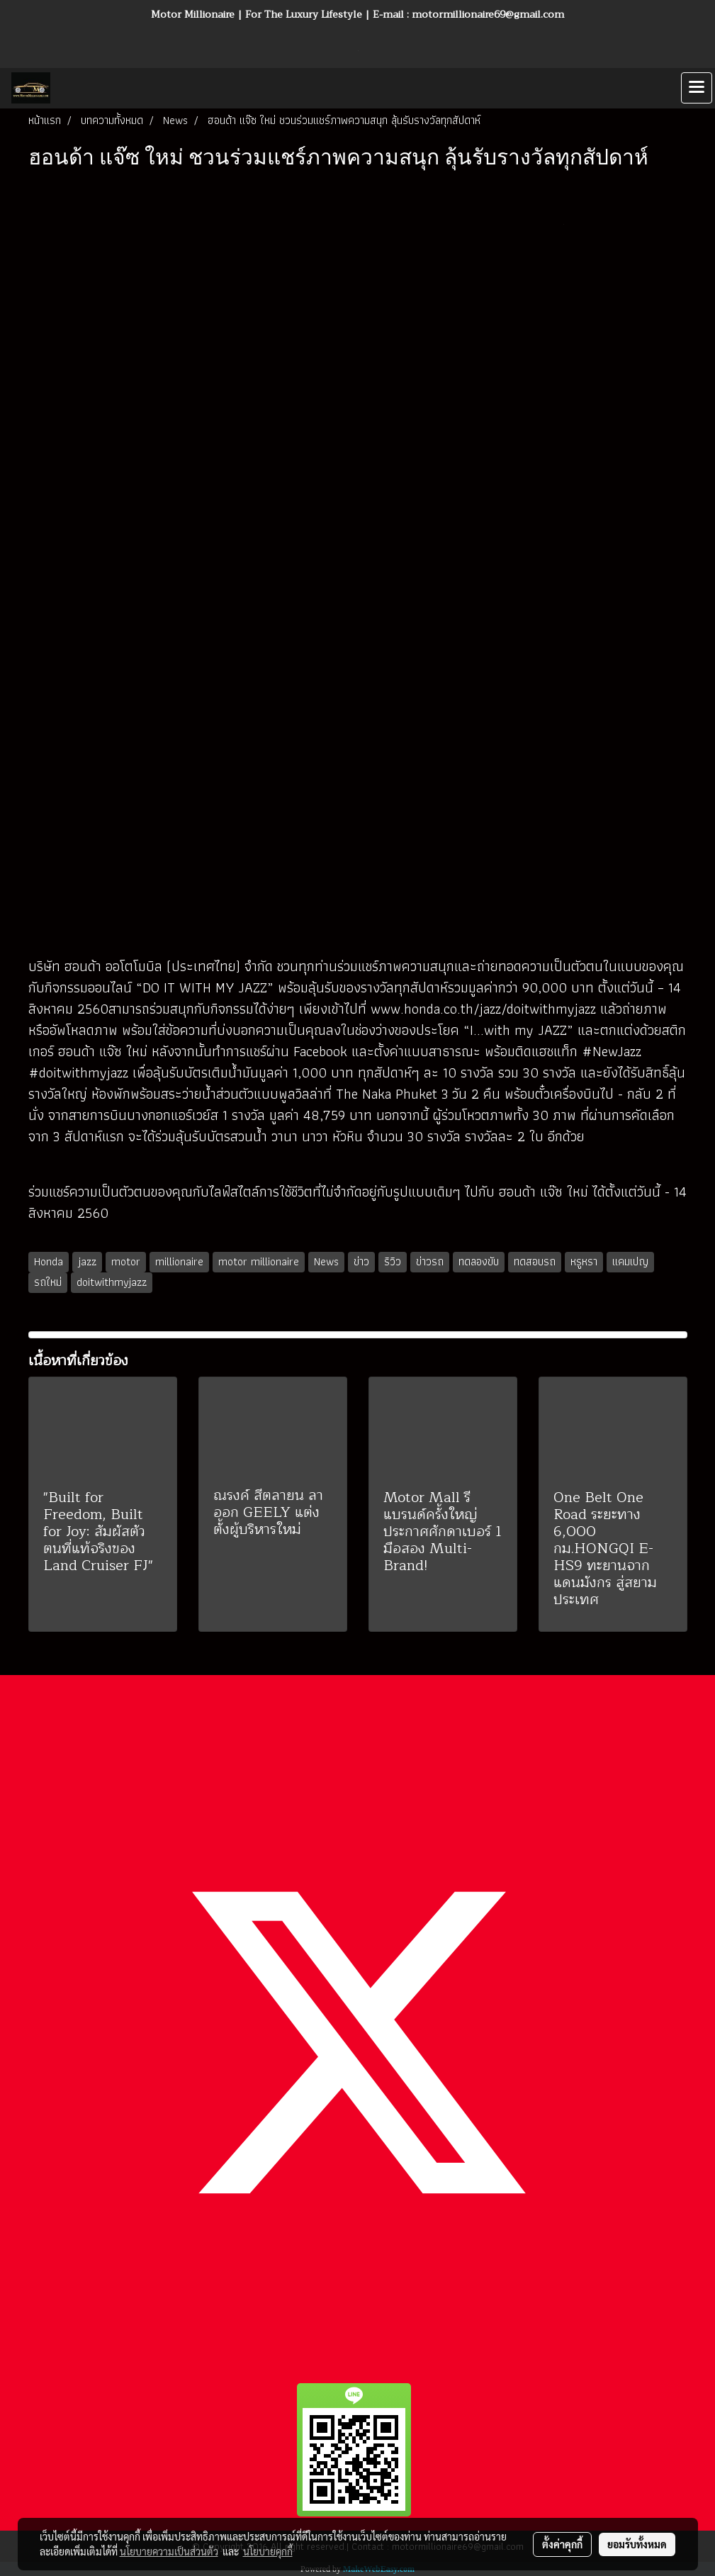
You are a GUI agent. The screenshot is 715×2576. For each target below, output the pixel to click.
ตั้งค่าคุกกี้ (562, 2544)
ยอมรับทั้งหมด (637, 2544)
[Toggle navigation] (696, 87)
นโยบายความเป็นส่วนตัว (169, 2551)
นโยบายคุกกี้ (268, 2551)
